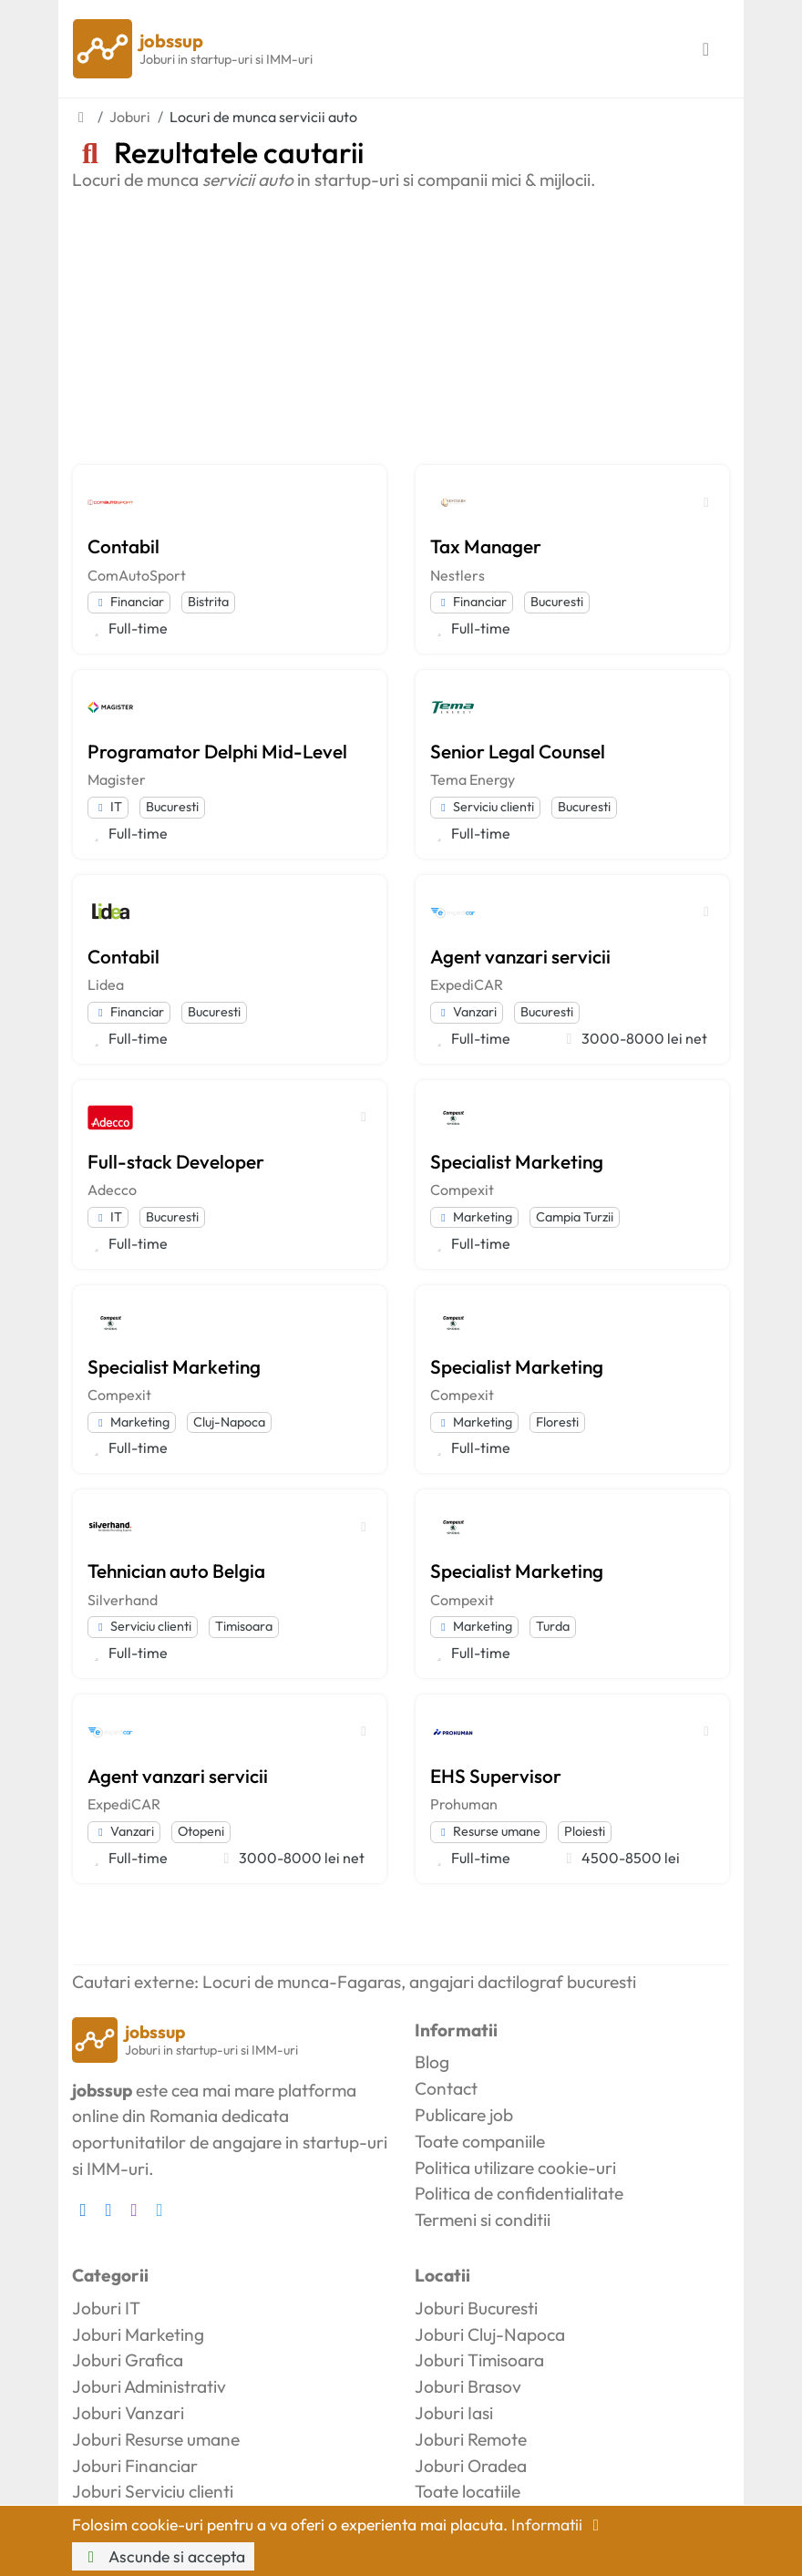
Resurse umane (488, 1831)
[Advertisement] (401, 327)
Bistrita (208, 601)
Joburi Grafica (127, 2360)
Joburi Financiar (135, 2466)
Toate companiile (480, 2141)
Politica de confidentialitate (519, 2193)
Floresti (557, 1422)
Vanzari (467, 1012)
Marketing (474, 1217)
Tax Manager (485, 546)
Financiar (129, 601)
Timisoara (243, 1626)
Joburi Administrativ (149, 2386)
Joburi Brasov (468, 2386)
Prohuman (464, 1804)
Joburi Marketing (138, 2334)
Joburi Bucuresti (476, 2308)
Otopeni (201, 1831)
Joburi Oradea (471, 2466)
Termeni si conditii (482, 2220)
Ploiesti (584, 1831)
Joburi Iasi (454, 2413)
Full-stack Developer (175, 1161)
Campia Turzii (574, 1217)
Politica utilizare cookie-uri (515, 2168)
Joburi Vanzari (128, 2413)
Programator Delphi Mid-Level (217, 751)
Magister (116, 779)
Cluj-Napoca (229, 1422)
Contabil (123, 546)
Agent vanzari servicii (520, 956)
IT (108, 807)
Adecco (112, 1189)
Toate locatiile (467, 2491)
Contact (446, 2088)
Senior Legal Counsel (517, 751)
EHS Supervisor (495, 1776)
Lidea (105, 984)
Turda (553, 1626)
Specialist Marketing (516, 1161)
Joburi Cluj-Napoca (490, 2334)
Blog (432, 2062)
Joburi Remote (471, 2439)
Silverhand (122, 1600)
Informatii (558, 2524)
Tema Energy (472, 779)
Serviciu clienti (485, 807)
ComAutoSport (136, 575)
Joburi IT (106, 2308)
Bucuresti (556, 601)
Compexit (462, 1189)
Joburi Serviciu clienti (152, 2491)
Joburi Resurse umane (156, 2439)
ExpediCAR (466, 984)
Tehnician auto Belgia (176, 1570)
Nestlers (457, 575)
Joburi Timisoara (479, 2360)
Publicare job (464, 2115)
